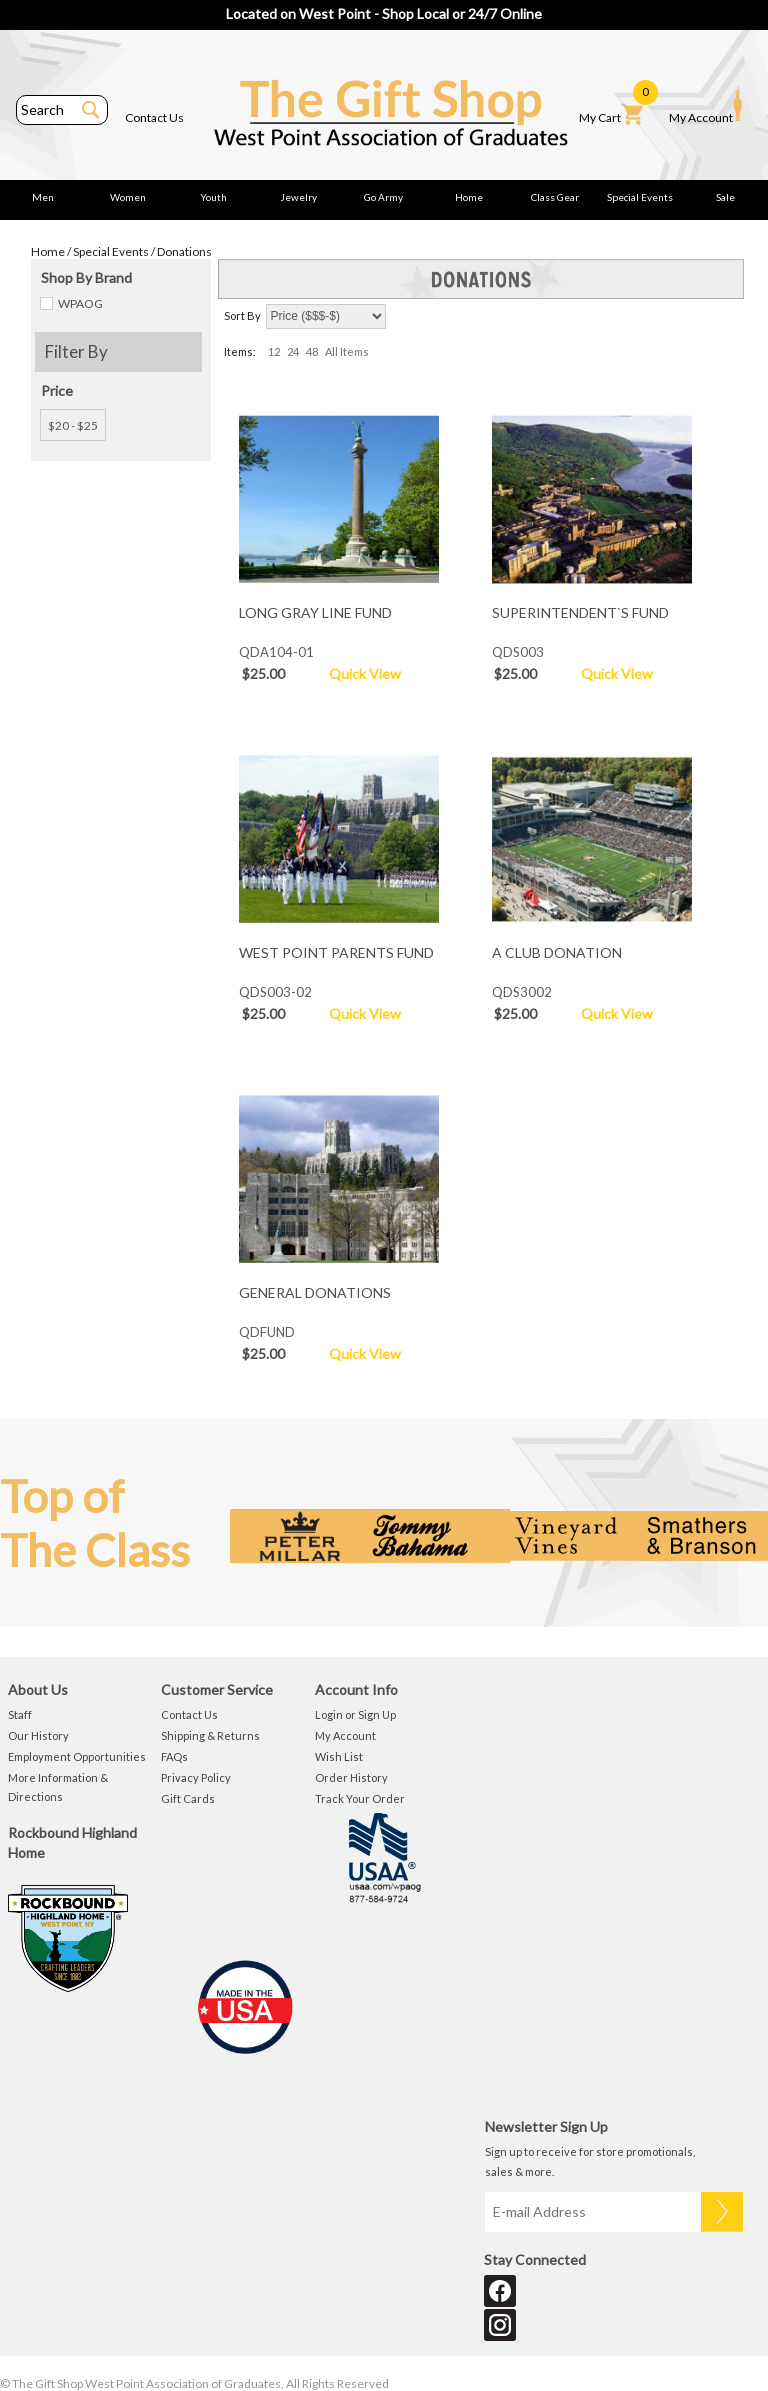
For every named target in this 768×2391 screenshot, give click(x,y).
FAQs (174, 1756)
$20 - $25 (73, 425)
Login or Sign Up (355, 1714)
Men (43, 197)
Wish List (339, 1756)
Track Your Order (360, 1798)
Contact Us (154, 117)
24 (293, 351)
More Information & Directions (58, 1787)
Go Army (383, 197)
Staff (20, 1714)
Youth (213, 197)
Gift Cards (188, 1798)
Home (469, 197)
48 (312, 351)
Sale (725, 197)
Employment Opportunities (77, 1756)
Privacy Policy (196, 1777)
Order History (351, 1777)
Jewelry (298, 197)
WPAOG (80, 303)
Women (128, 197)
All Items (347, 351)
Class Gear (555, 197)
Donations (184, 251)
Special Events (640, 197)
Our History (38, 1735)
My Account (705, 107)
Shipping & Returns (210, 1735)
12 (274, 351)
